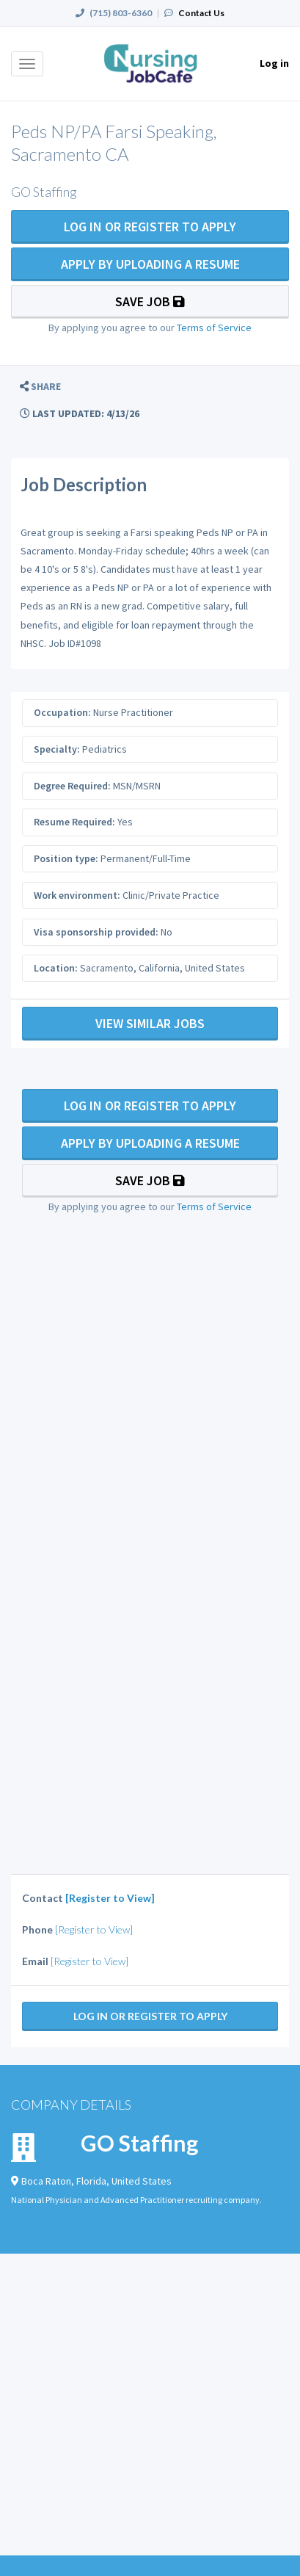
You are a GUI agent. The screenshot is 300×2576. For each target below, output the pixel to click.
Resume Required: (74, 821)
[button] (40, 386)
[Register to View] (110, 1898)
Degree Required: (72, 785)
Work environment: (77, 895)
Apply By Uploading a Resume (150, 264)
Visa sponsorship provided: (96, 931)
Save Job (150, 301)
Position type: (66, 858)
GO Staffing (139, 2143)
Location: (56, 967)
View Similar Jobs (150, 1023)
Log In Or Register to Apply (150, 226)
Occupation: (62, 712)
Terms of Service (214, 327)
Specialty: (57, 749)
